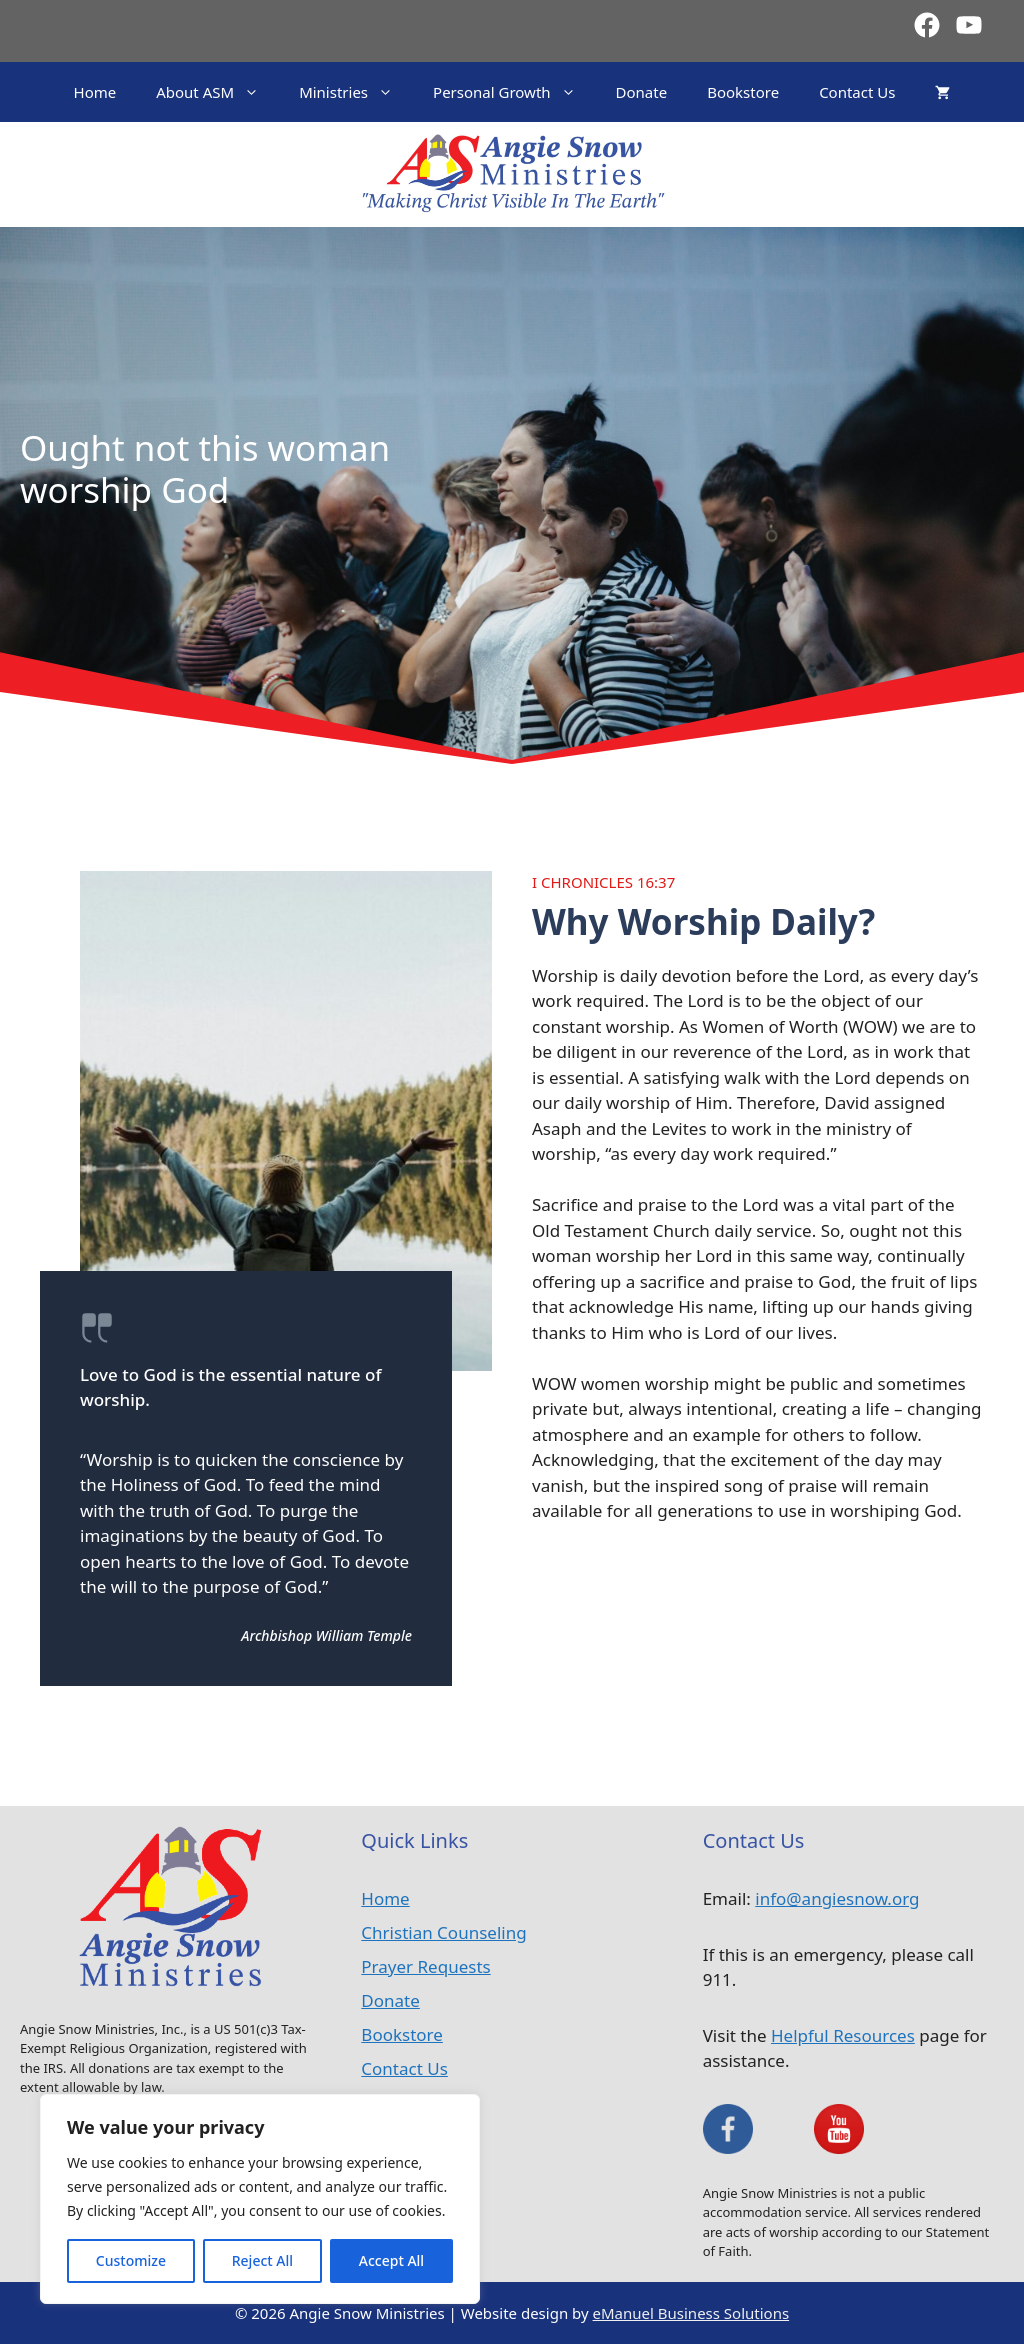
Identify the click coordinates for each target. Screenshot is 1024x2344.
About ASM (217, 92)
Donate (642, 92)
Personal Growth (514, 92)
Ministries (356, 92)
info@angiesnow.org (837, 1898)
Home (95, 92)
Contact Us (857, 92)
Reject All (262, 2260)
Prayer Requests (425, 1966)
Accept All (391, 2260)
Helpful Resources (843, 2035)
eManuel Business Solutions (691, 2313)
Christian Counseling (443, 1932)
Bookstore (743, 92)
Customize (131, 2260)
